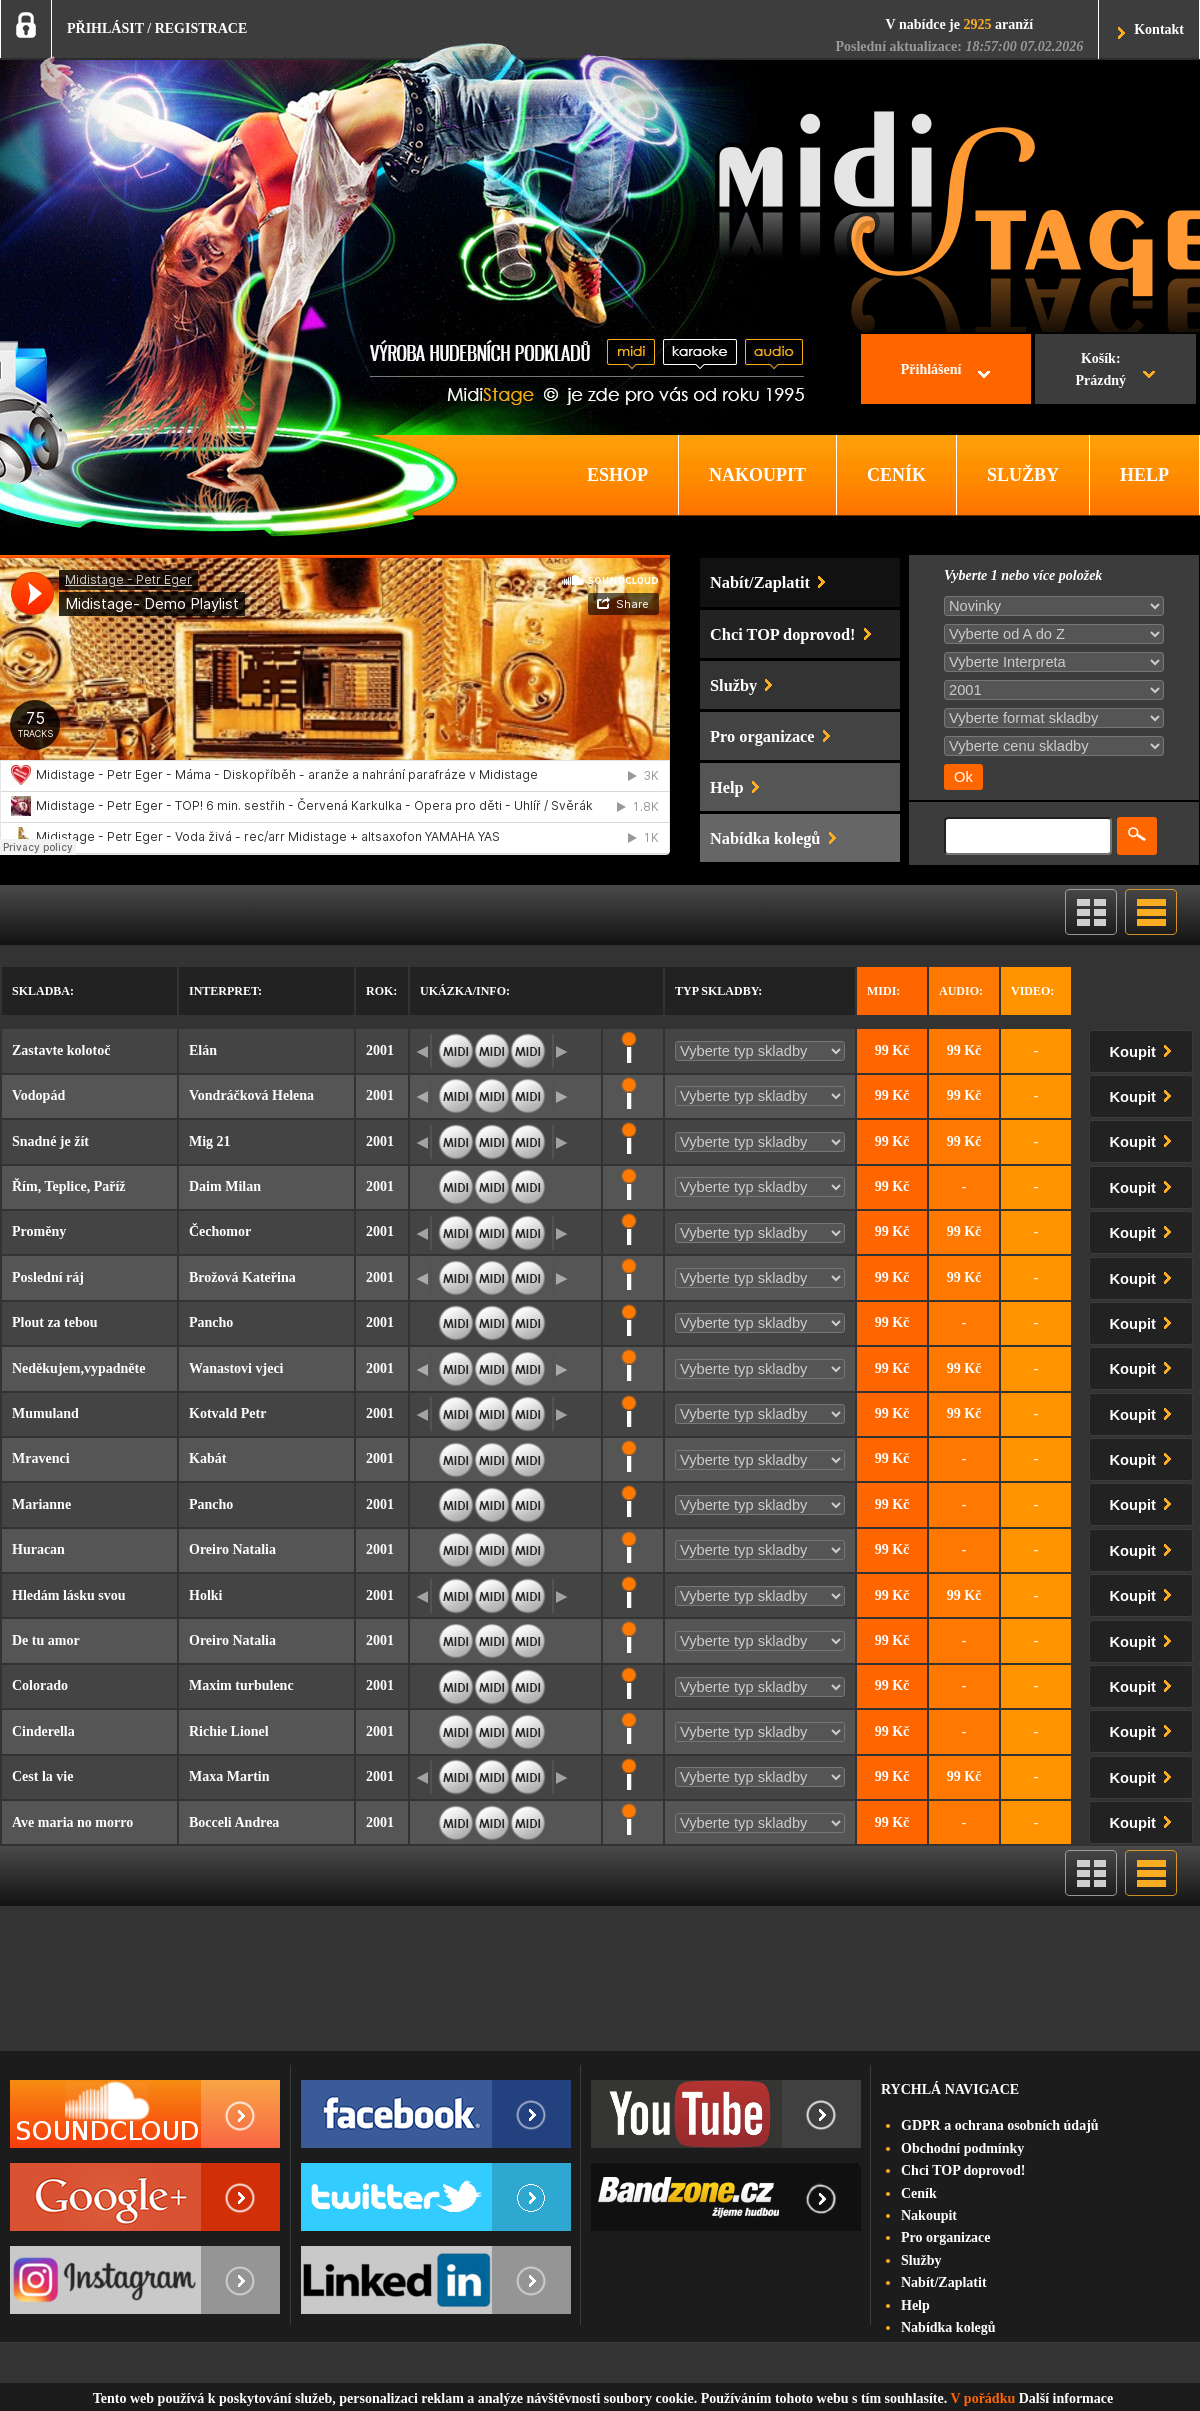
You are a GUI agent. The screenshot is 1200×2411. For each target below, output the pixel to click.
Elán (203, 1050)
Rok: (381, 991)
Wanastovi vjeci (236, 1368)
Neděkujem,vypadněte (78, 1368)
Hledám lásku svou (69, 1595)
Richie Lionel (229, 1731)
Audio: (961, 991)
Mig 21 (210, 1141)
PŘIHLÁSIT (105, 28)
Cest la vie (42, 1776)
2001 (380, 1050)
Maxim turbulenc (241, 1685)
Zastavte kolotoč (61, 1050)
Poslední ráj (48, 1277)
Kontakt (1159, 29)
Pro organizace (946, 2237)
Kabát (207, 1458)
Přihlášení (931, 369)
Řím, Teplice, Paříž (69, 1186)
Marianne (41, 1504)
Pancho (211, 1322)
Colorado (40, 1685)
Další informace (1066, 2398)
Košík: (1100, 372)
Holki (205, 1595)
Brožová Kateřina (242, 1277)
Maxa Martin (229, 1776)
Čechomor (220, 1231)
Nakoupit (929, 2215)
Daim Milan (225, 1186)
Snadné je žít (50, 1141)
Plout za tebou (55, 1322)
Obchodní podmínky (962, 2148)
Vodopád (38, 1095)
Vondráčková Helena (251, 1095)
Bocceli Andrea (234, 1822)
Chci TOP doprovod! (963, 2170)
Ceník (919, 2193)
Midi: (883, 991)
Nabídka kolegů (948, 2327)
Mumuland (45, 1413)
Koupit (1145, 1048)
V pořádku (983, 2398)
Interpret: (225, 991)
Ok (963, 777)
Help (915, 2305)
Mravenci (41, 1458)
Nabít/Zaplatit (944, 2282)
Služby (921, 2260)
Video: (1032, 991)
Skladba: (43, 991)
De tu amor (46, 1640)
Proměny (39, 1231)
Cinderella (43, 1731)
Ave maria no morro (72, 1822)
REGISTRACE (201, 28)
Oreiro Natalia (232, 1549)
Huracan (38, 1549)
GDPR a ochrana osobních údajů (1000, 2125)
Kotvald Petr (227, 1413)
